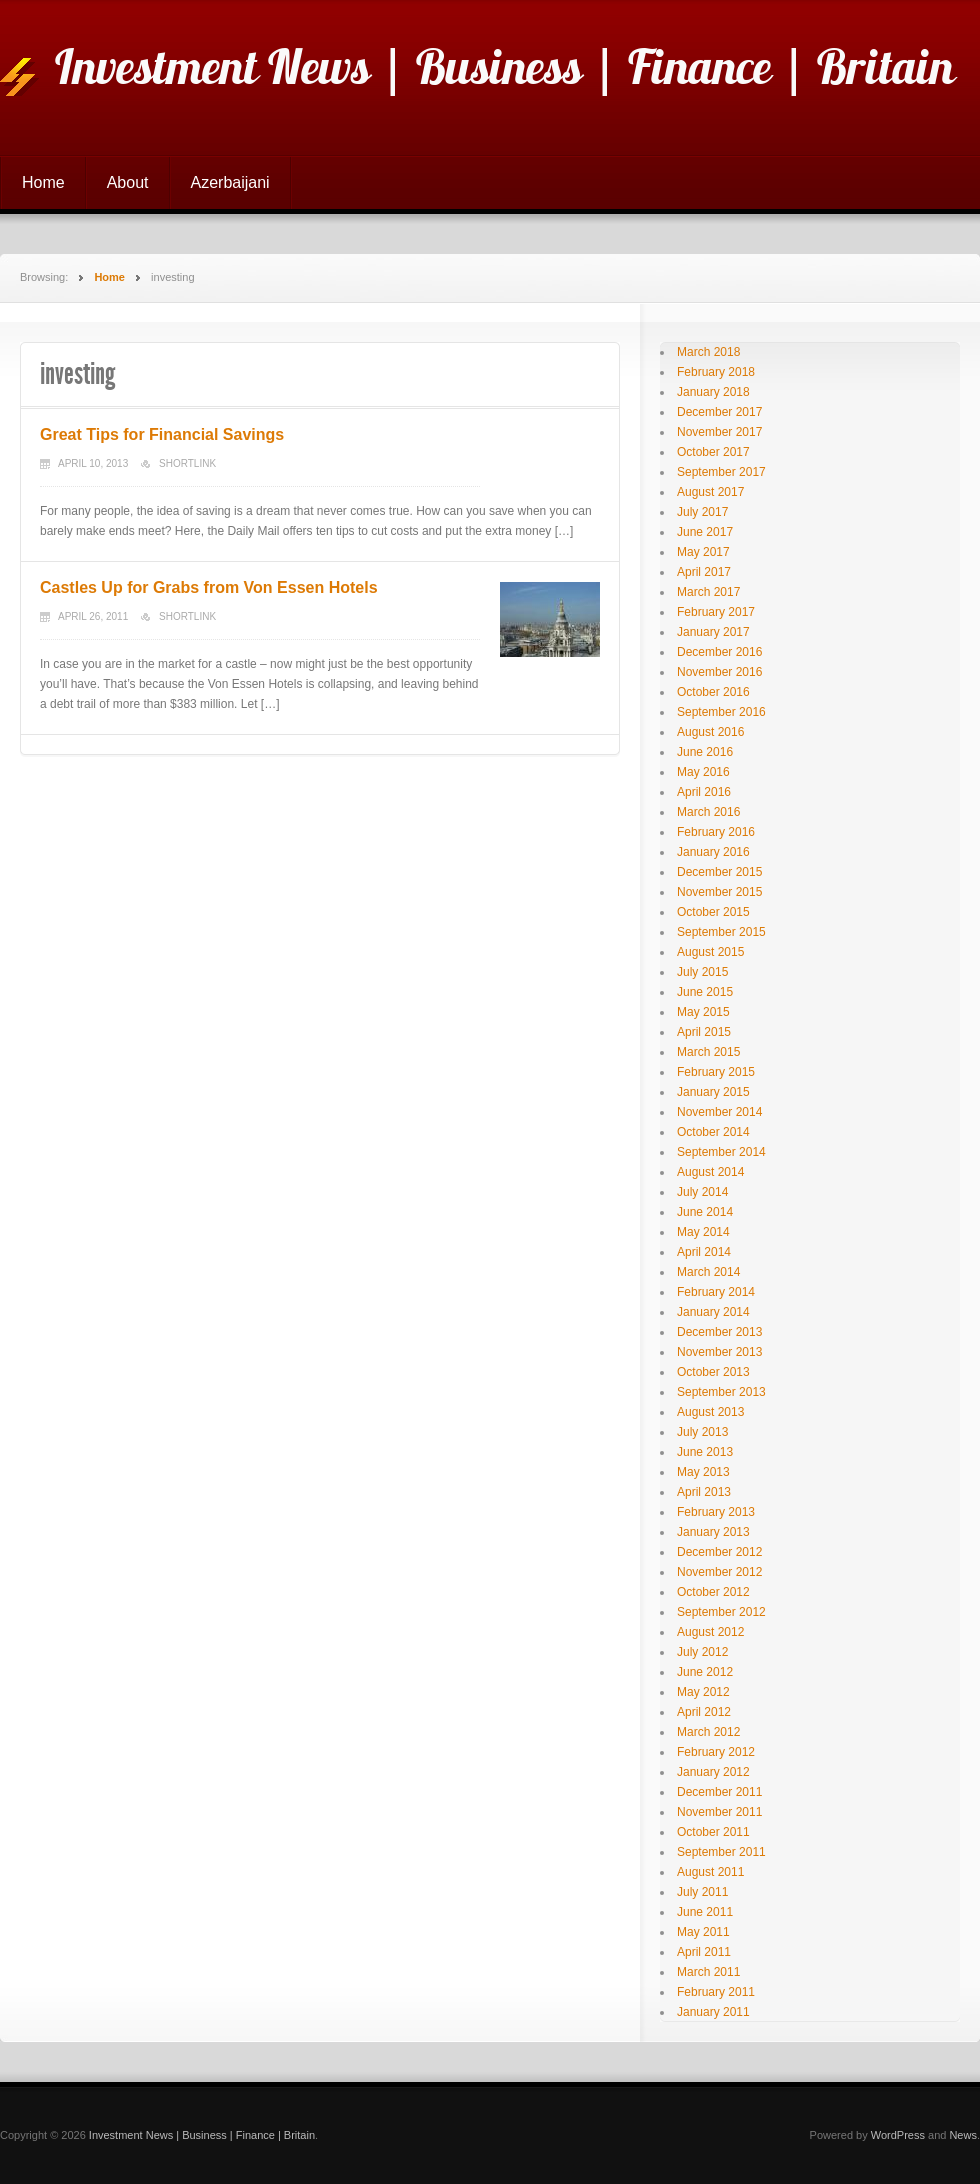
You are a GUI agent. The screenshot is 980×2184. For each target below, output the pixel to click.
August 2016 (710, 732)
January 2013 (713, 1532)
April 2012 (704, 1712)
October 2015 (713, 912)
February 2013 (716, 1512)
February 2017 (716, 612)
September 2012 (721, 1612)
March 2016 (708, 812)
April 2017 (704, 572)
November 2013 (719, 1352)
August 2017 (710, 492)
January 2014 (713, 1312)
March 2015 (708, 1052)
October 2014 (713, 1132)
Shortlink (187, 463)
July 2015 (702, 972)
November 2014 (719, 1112)
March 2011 (708, 1972)
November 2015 (719, 892)
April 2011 (704, 1952)
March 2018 (708, 352)
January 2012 (713, 1772)
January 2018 (713, 392)
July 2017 (702, 512)
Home (43, 182)
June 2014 (705, 1212)
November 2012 (719, 1572)
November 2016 (719, 672)
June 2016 (705, 752)
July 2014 (702, 1192)
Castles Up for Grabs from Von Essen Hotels (209, 587)
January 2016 (713, 852)
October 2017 (713, 452)
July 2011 (702, 1892)
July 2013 (702, 1432)
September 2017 (721, 472)
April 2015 (704, 1032)
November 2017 (719, 432)
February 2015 (716, 1072)
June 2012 (705, 1672)
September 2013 (721, 1392)
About (128, 182)
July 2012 (702, 1652)
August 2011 (710, 1872)
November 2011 (719, 1812)
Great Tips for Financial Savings (162, 434)
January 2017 (713, 632)
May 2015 (703, 1012)
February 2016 (716, 832)
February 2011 (716, 1992)
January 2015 (713, 1092)
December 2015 (719, 872)
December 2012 (719, 1552)
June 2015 (705, 992)
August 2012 (710, 1632)
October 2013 (713, 1372)
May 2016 (703, 772)
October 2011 (713, 1832)
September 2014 (721, 1152)
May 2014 (703, 1232)
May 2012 (703, 1692)
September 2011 (721, 1852)
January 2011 (713, 2012)
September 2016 (721, 712)
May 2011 (703, 1932)
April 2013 (704, 1492)
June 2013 (705, 1452)
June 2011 (705, 1912)
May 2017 (703, 552)
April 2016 (704, 792)
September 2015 (721, 932)
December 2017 (719, 412)
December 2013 (719, 1332)
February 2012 (716, 1752)
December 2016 (719, 652)
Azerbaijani (230, 182)
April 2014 (704, 1252)
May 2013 (703, 1472)
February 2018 (716, 372)
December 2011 (719, 1792)
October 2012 (713, 1592)
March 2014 (708, 1272)
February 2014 (716, 1292)
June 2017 (705, 532)
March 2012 (708, 1732)
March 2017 (708, 592)
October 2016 (713, 692)
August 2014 (710, 1172)
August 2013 (710, 1412)
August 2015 (710, 952)
